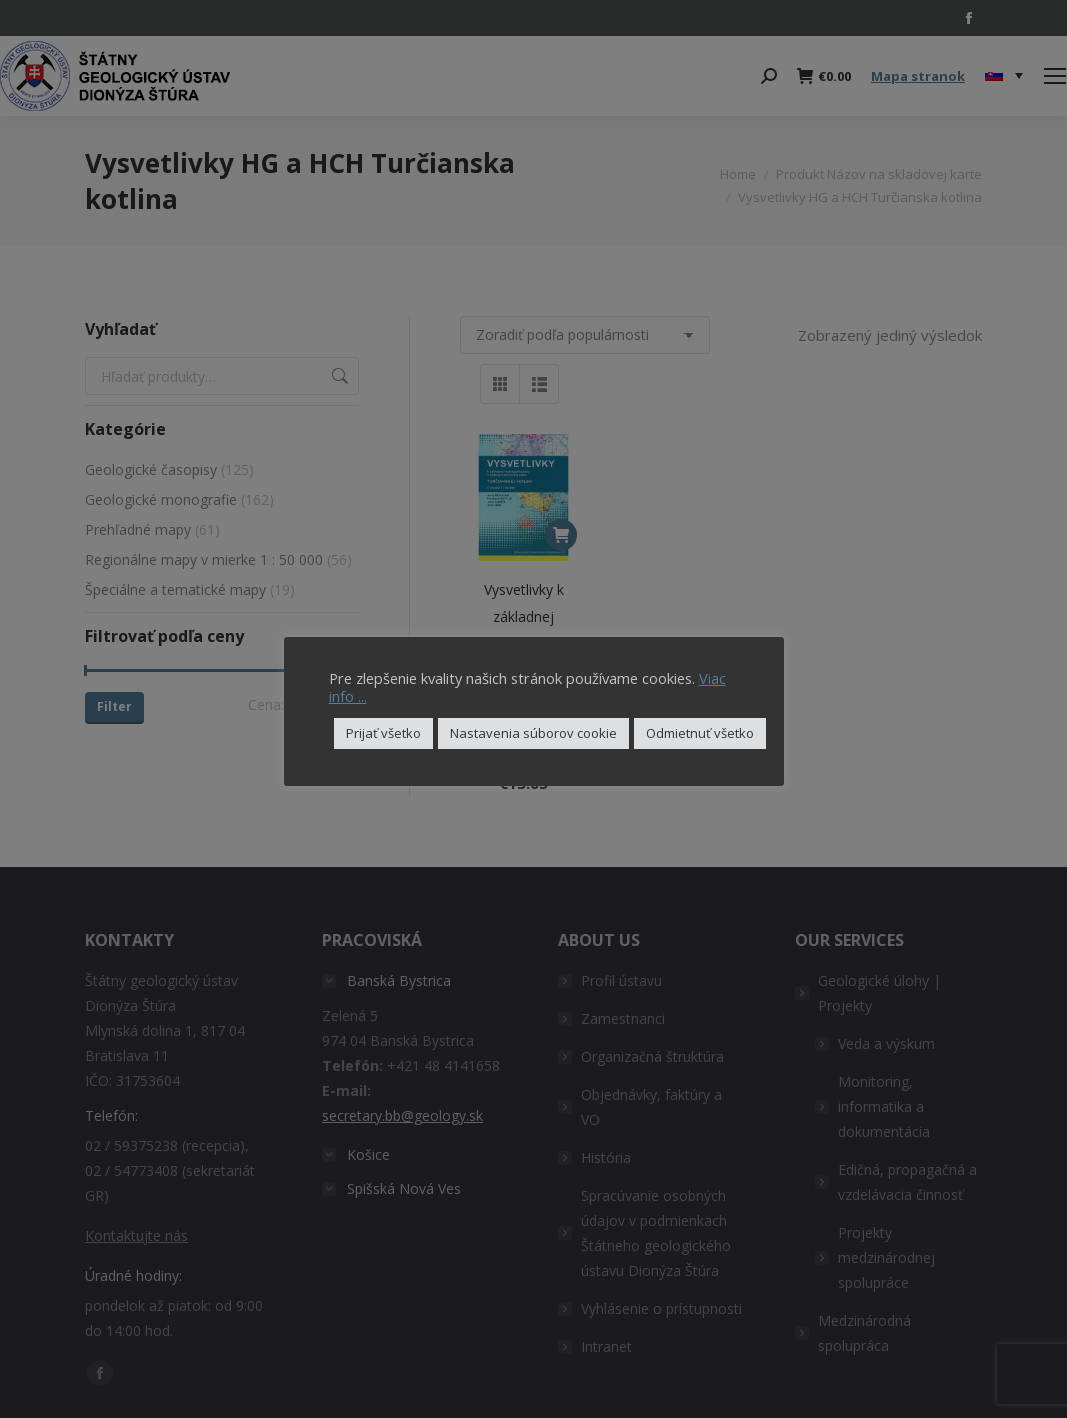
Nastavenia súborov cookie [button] (533, 733)
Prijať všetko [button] (383, 733)
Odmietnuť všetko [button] (700, 733)
